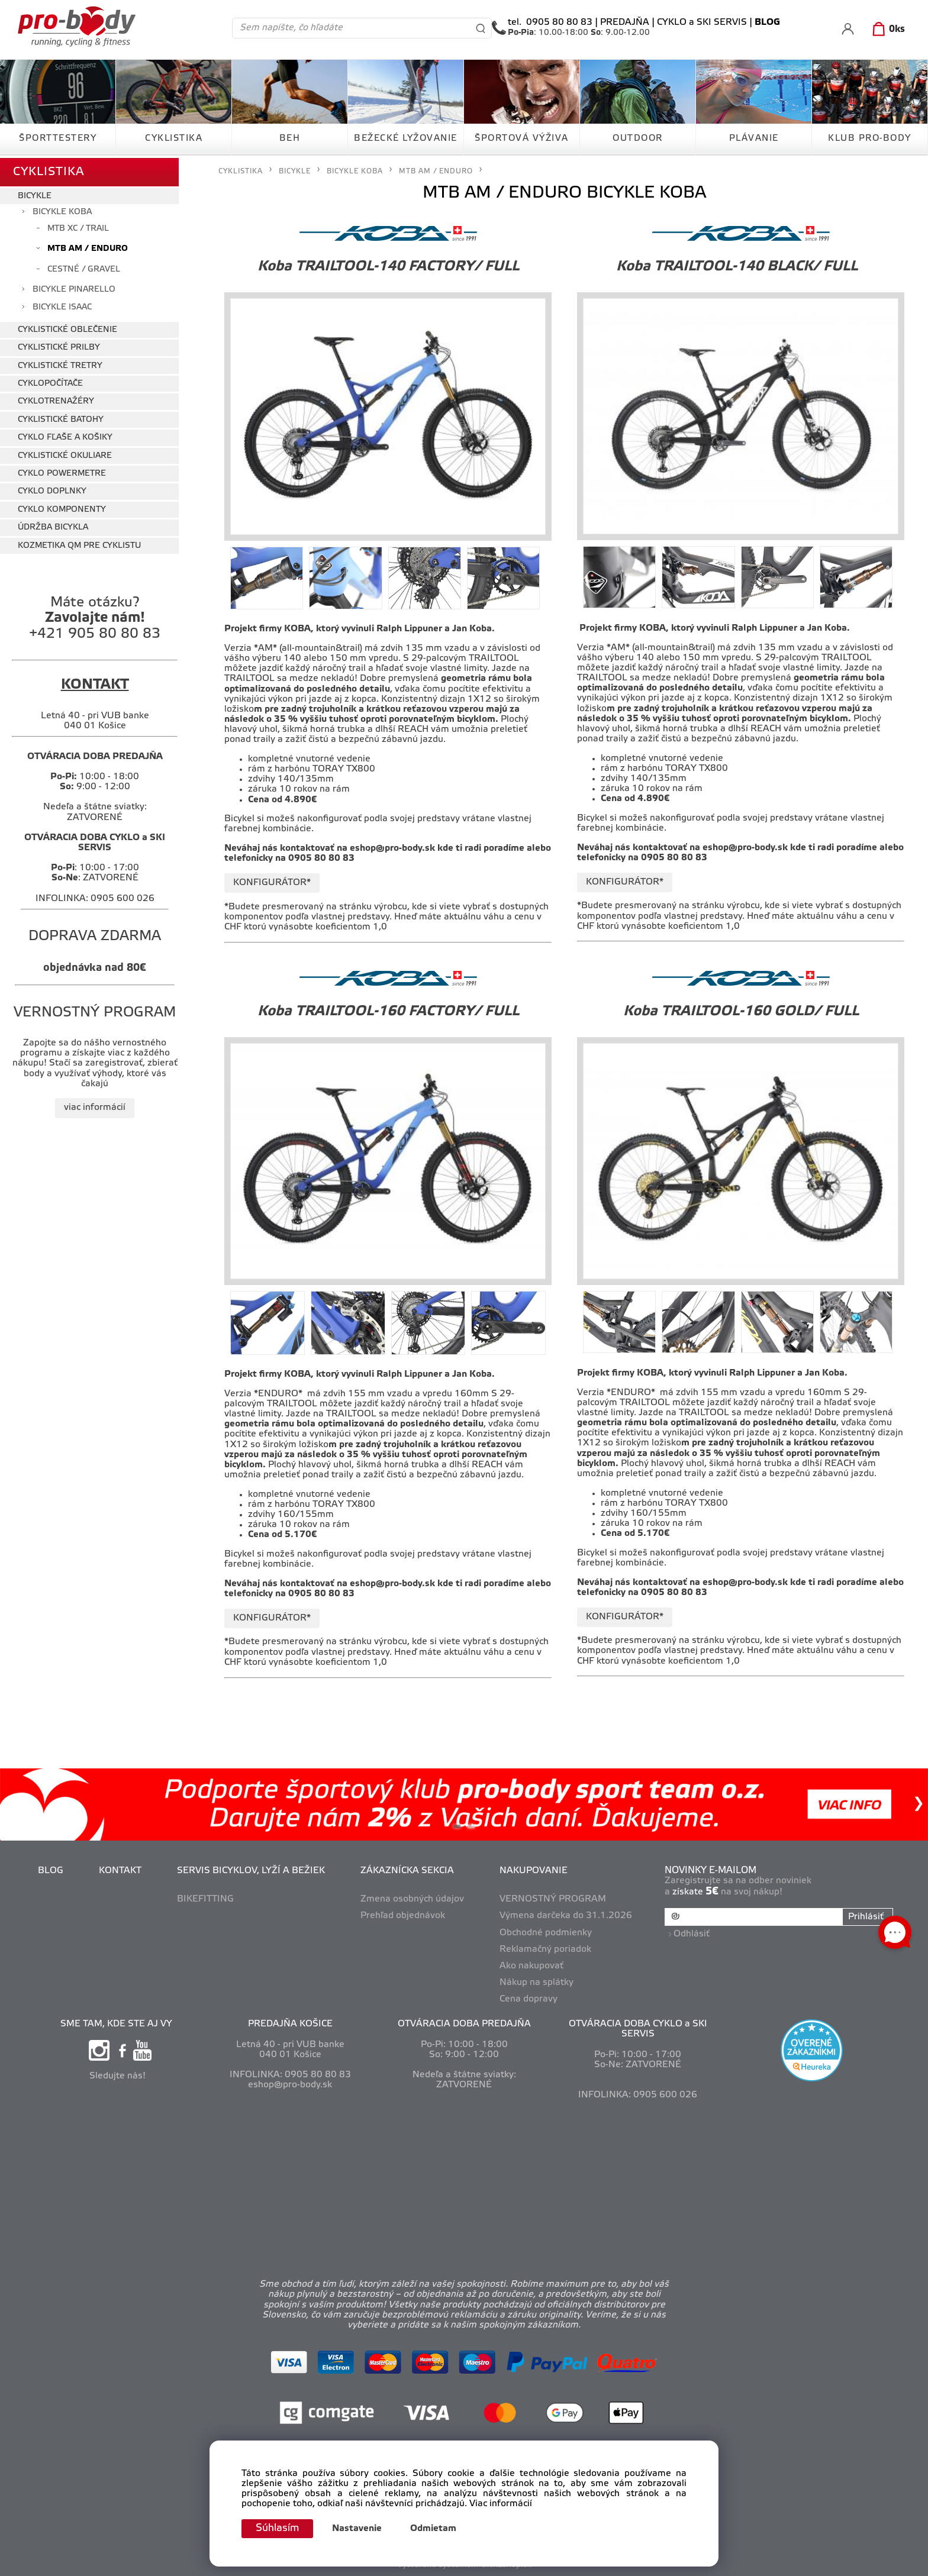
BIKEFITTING (206, 1899)
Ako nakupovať (533, 1966)
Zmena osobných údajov (413, 1899)
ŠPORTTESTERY (57, 138)
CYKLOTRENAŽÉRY (56, 399)
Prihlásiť (864, 1917)
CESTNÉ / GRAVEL (83, 266)
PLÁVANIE (754, 138)
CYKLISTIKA (173, 138)
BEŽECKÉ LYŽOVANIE (405, 138)
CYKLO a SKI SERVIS (702, 22)
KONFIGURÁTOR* (272, 883)
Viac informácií (500, 2504)
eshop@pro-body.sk (392, 848)
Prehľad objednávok (404, 1916)
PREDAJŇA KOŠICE (290, 2024)
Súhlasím (279, 2528)
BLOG (52, 1871)
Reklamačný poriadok (546, 1949)
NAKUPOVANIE (535, 1871)
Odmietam (436, 2529)
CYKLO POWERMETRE (62, 470)
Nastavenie (360, 2529)
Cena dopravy (530, 1999)
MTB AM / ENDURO (87, 246)
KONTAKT (121, 1871)
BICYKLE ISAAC (62, 305)
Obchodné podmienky (547, 1933)
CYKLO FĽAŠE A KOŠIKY (65, 435)
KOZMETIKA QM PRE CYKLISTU (79, 543)
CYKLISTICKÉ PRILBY (59, 345)
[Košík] (886, 29)
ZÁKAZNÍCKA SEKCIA (408, 1871)
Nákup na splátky (538, 1982)
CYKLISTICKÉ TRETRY (60, 363)
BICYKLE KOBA (62, 210)
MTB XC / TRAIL (78, 226)
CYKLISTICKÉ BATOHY (61, 417)
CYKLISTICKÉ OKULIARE (65, 453)
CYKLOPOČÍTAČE (50, 381)
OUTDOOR (638, 138)
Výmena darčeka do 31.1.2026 (567, 1916)
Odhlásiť (693, 1932)
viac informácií (94, 1105)
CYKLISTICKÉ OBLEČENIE (67, 327)
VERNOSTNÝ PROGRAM (554, 1899)
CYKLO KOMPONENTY (62, 507)
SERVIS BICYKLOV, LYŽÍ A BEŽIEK (252, 1871)
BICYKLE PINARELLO (74, 286)
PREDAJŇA (624, 22)
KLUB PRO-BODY (869, 138)
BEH (290, 138)
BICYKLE (34, 194)
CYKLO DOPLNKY (52, 489)
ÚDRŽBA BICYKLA (53, 525)
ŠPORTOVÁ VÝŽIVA (522, 138)
